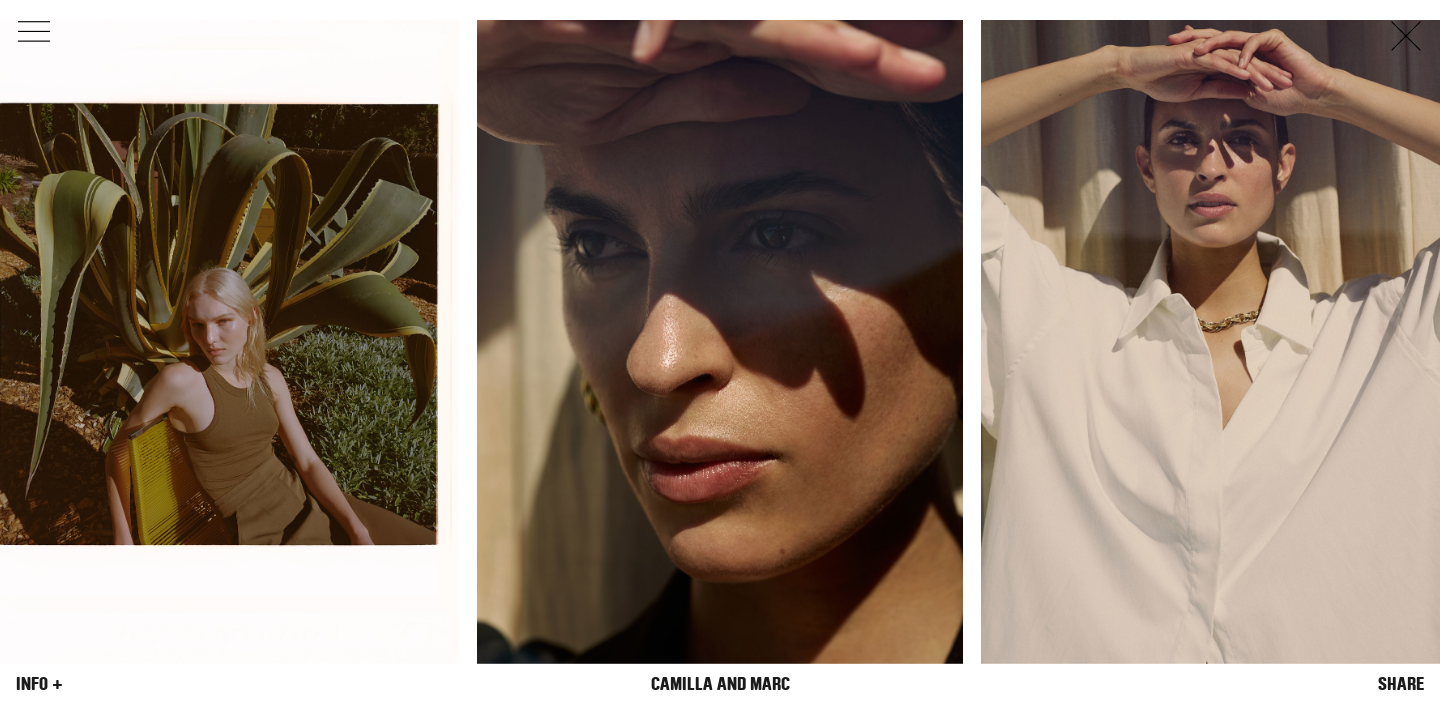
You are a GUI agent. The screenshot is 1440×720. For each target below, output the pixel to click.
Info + (39, 684)
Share (1401, 684)
